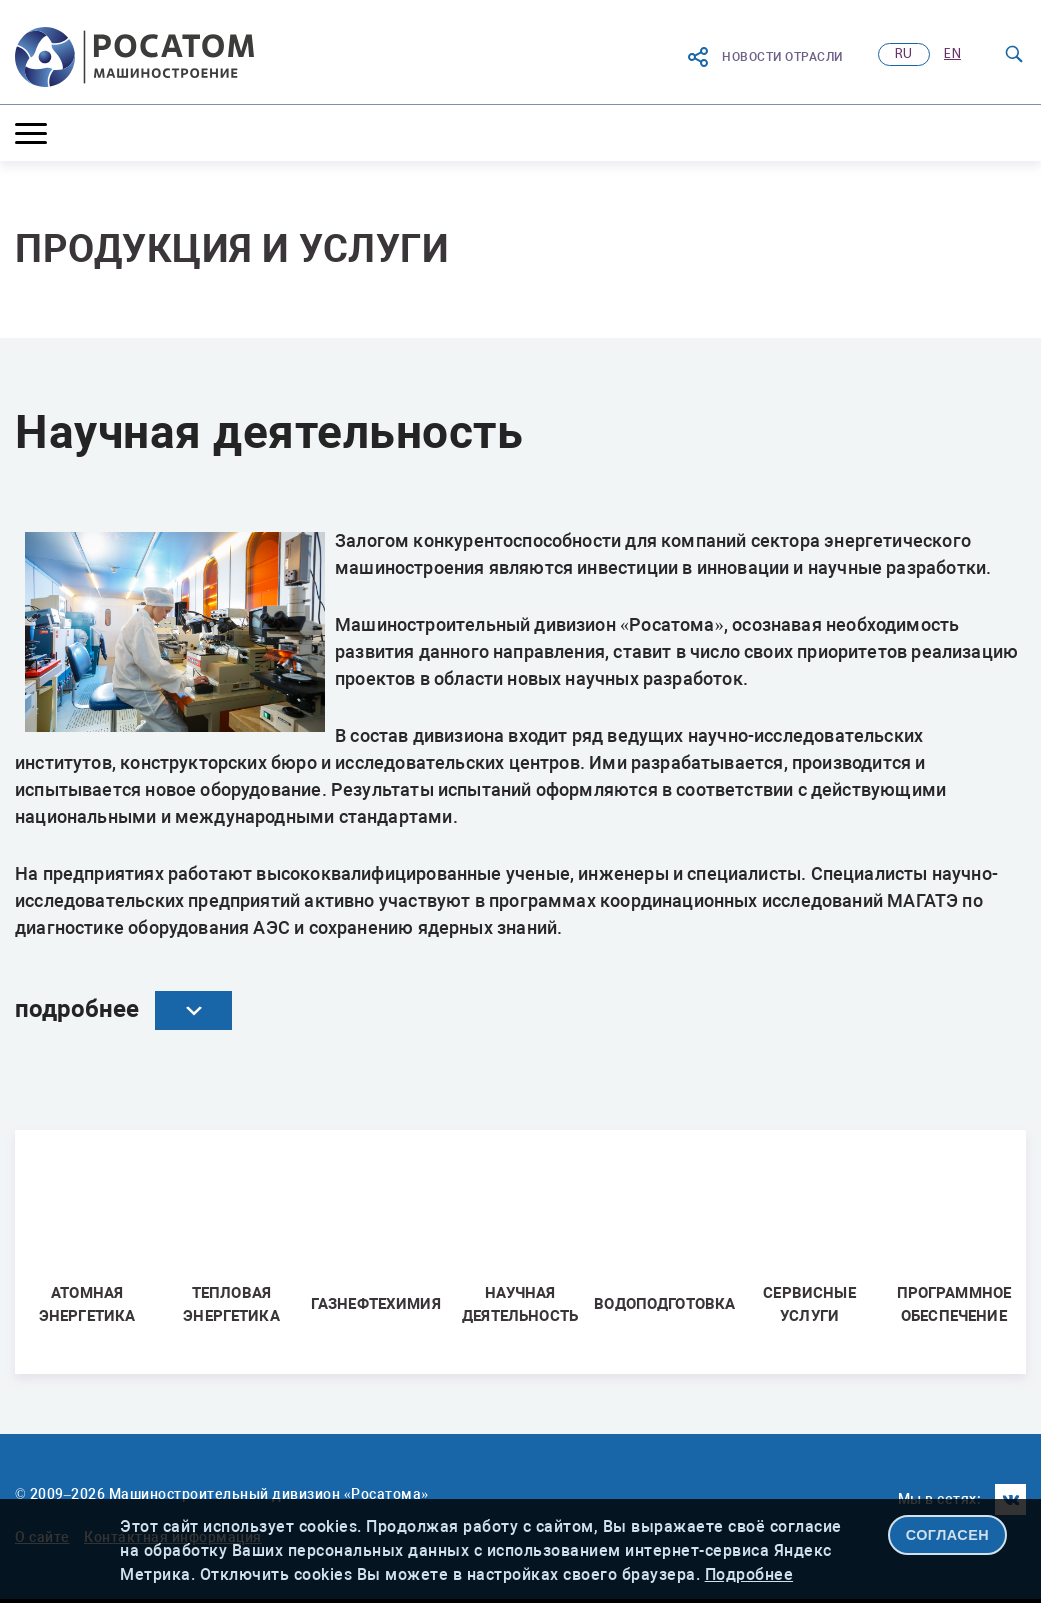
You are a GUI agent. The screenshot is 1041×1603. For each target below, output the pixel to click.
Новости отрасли (764, 57)
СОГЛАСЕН (948, 1535)
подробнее (123, 1010)
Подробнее (749, 1574)
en (952, 54)
